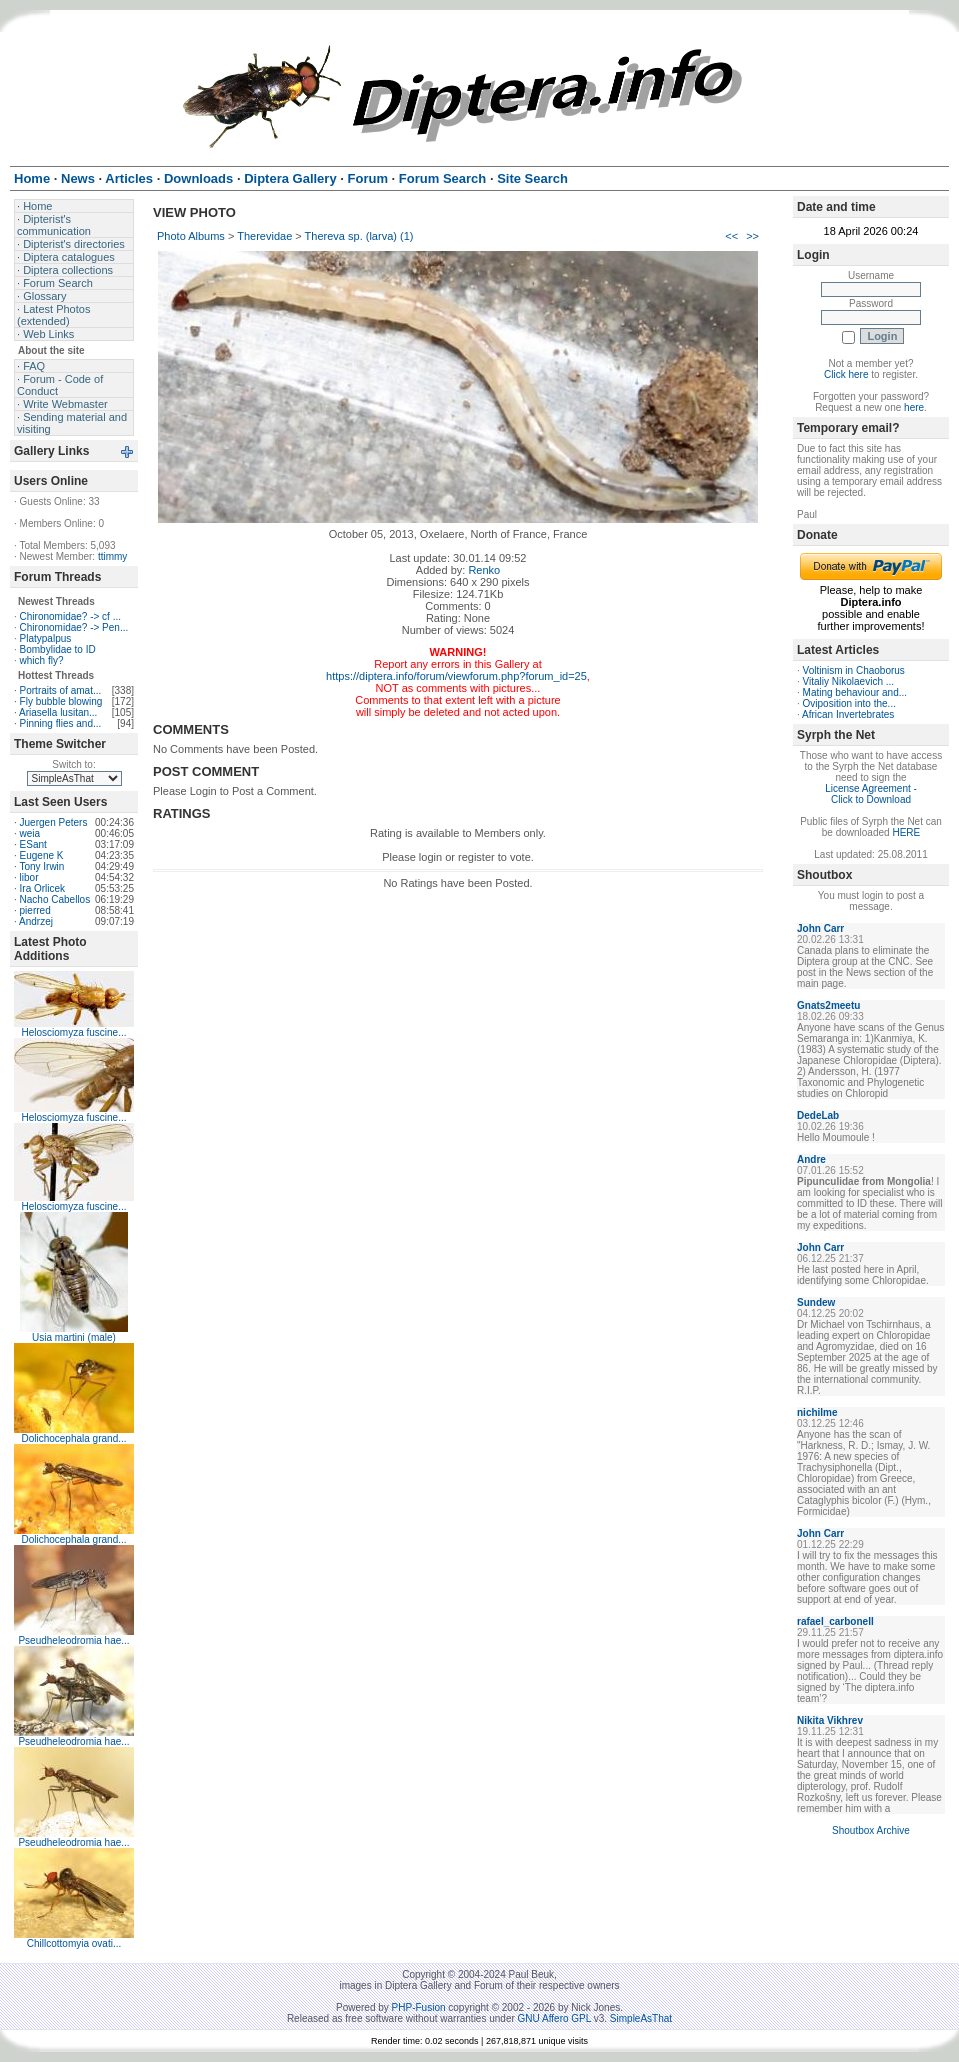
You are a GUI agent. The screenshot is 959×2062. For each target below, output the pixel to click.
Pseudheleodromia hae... (73, 1640)
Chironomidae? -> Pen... (74, 627)
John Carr (820, 928)
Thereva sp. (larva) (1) (359, 236)
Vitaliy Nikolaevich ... (849, 681)
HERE (906, 832)
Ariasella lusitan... (58, 712)
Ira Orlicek (43, 888)
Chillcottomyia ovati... (74, 1943)
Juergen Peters (54, 822)
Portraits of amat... (61, 690)
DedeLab (818, 1115)
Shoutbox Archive (871, 1830)
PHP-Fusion (419, 2007)
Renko (484, 570)
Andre (811, 1159)
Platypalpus (46, 638)
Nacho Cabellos (55, 899)
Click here (846, 374)
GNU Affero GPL (554, 2018)
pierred (35, 910)
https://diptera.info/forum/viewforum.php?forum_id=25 (456, 676)
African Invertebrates (848, 714)
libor (29, 877)
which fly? (42, 660)
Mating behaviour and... (855, 692)
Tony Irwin (41, 866)
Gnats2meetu (828, 1005)
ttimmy (112, 556)
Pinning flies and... (61, 723)
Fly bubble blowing (61, 701)
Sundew (816, 1302)
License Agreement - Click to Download (871, 794)
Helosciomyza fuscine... (73, 1032)
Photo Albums (191, 236)
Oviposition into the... (849, 703)
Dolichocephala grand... (73, 1438)
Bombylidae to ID (58, 649)
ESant (33, 844)
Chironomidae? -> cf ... (70, 616)
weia (30, 833)
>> (752, 236)
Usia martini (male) (74, 1337)
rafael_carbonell (835, 1621)
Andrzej (36, 921)
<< (731, 236)
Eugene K (42, 855)
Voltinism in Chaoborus (854, 670)
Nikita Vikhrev (830, 1720)
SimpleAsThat (641, 2018)
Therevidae (264, 236)
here (914, 407)
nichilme (817, 1412)
